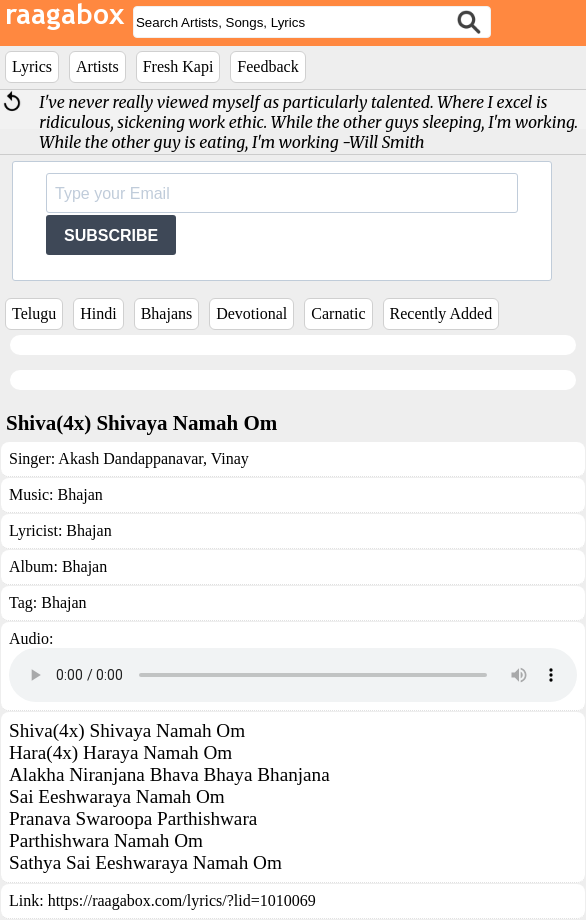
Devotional (251, 313)
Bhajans (167, 313)
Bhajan (79, 494)
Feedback (267, 66)
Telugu (34, 313)
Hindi (98, 313)
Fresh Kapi (178, 66)
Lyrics (32, 66)
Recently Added (441, 313)
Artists (97, 66)
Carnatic (338, 313)
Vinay (228, 458)
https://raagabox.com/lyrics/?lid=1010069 (182, 900)
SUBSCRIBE (111, 235)
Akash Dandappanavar (130, 458)
